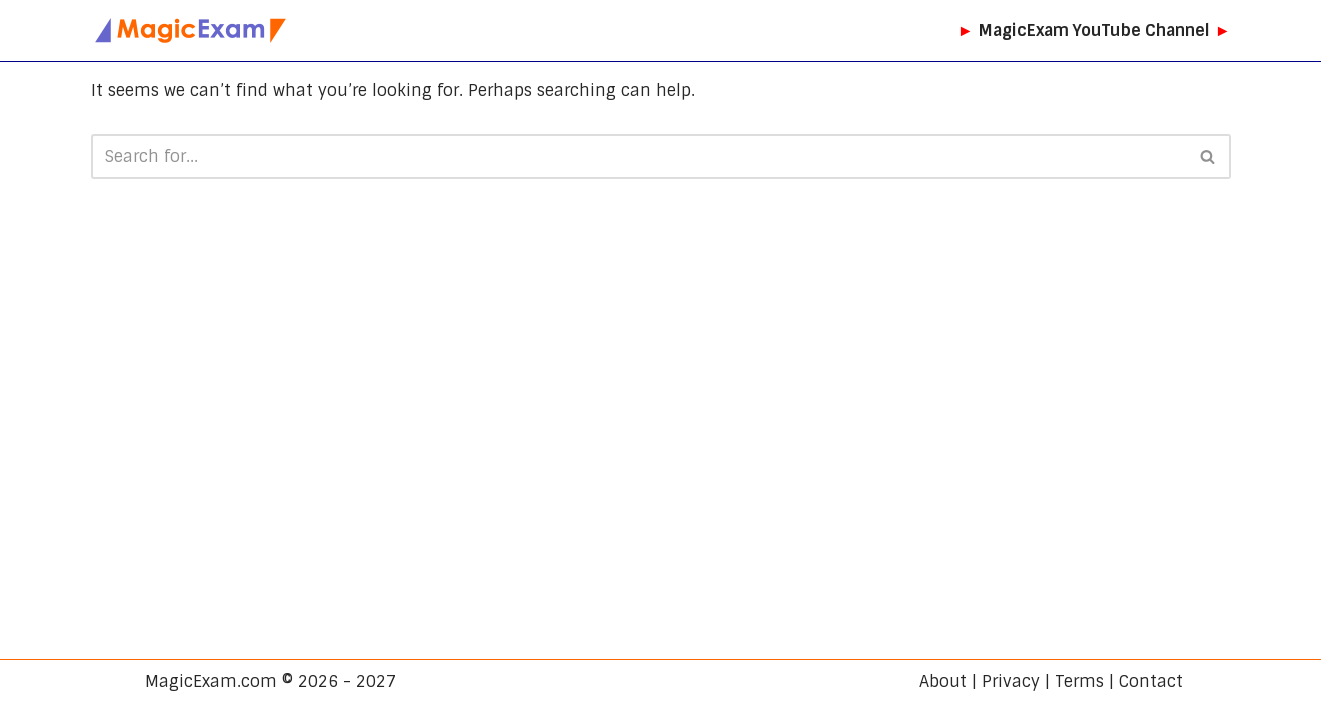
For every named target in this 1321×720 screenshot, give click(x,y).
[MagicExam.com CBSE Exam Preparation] (191, 30)
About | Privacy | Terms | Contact (1051, 681)
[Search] (638, 156)
